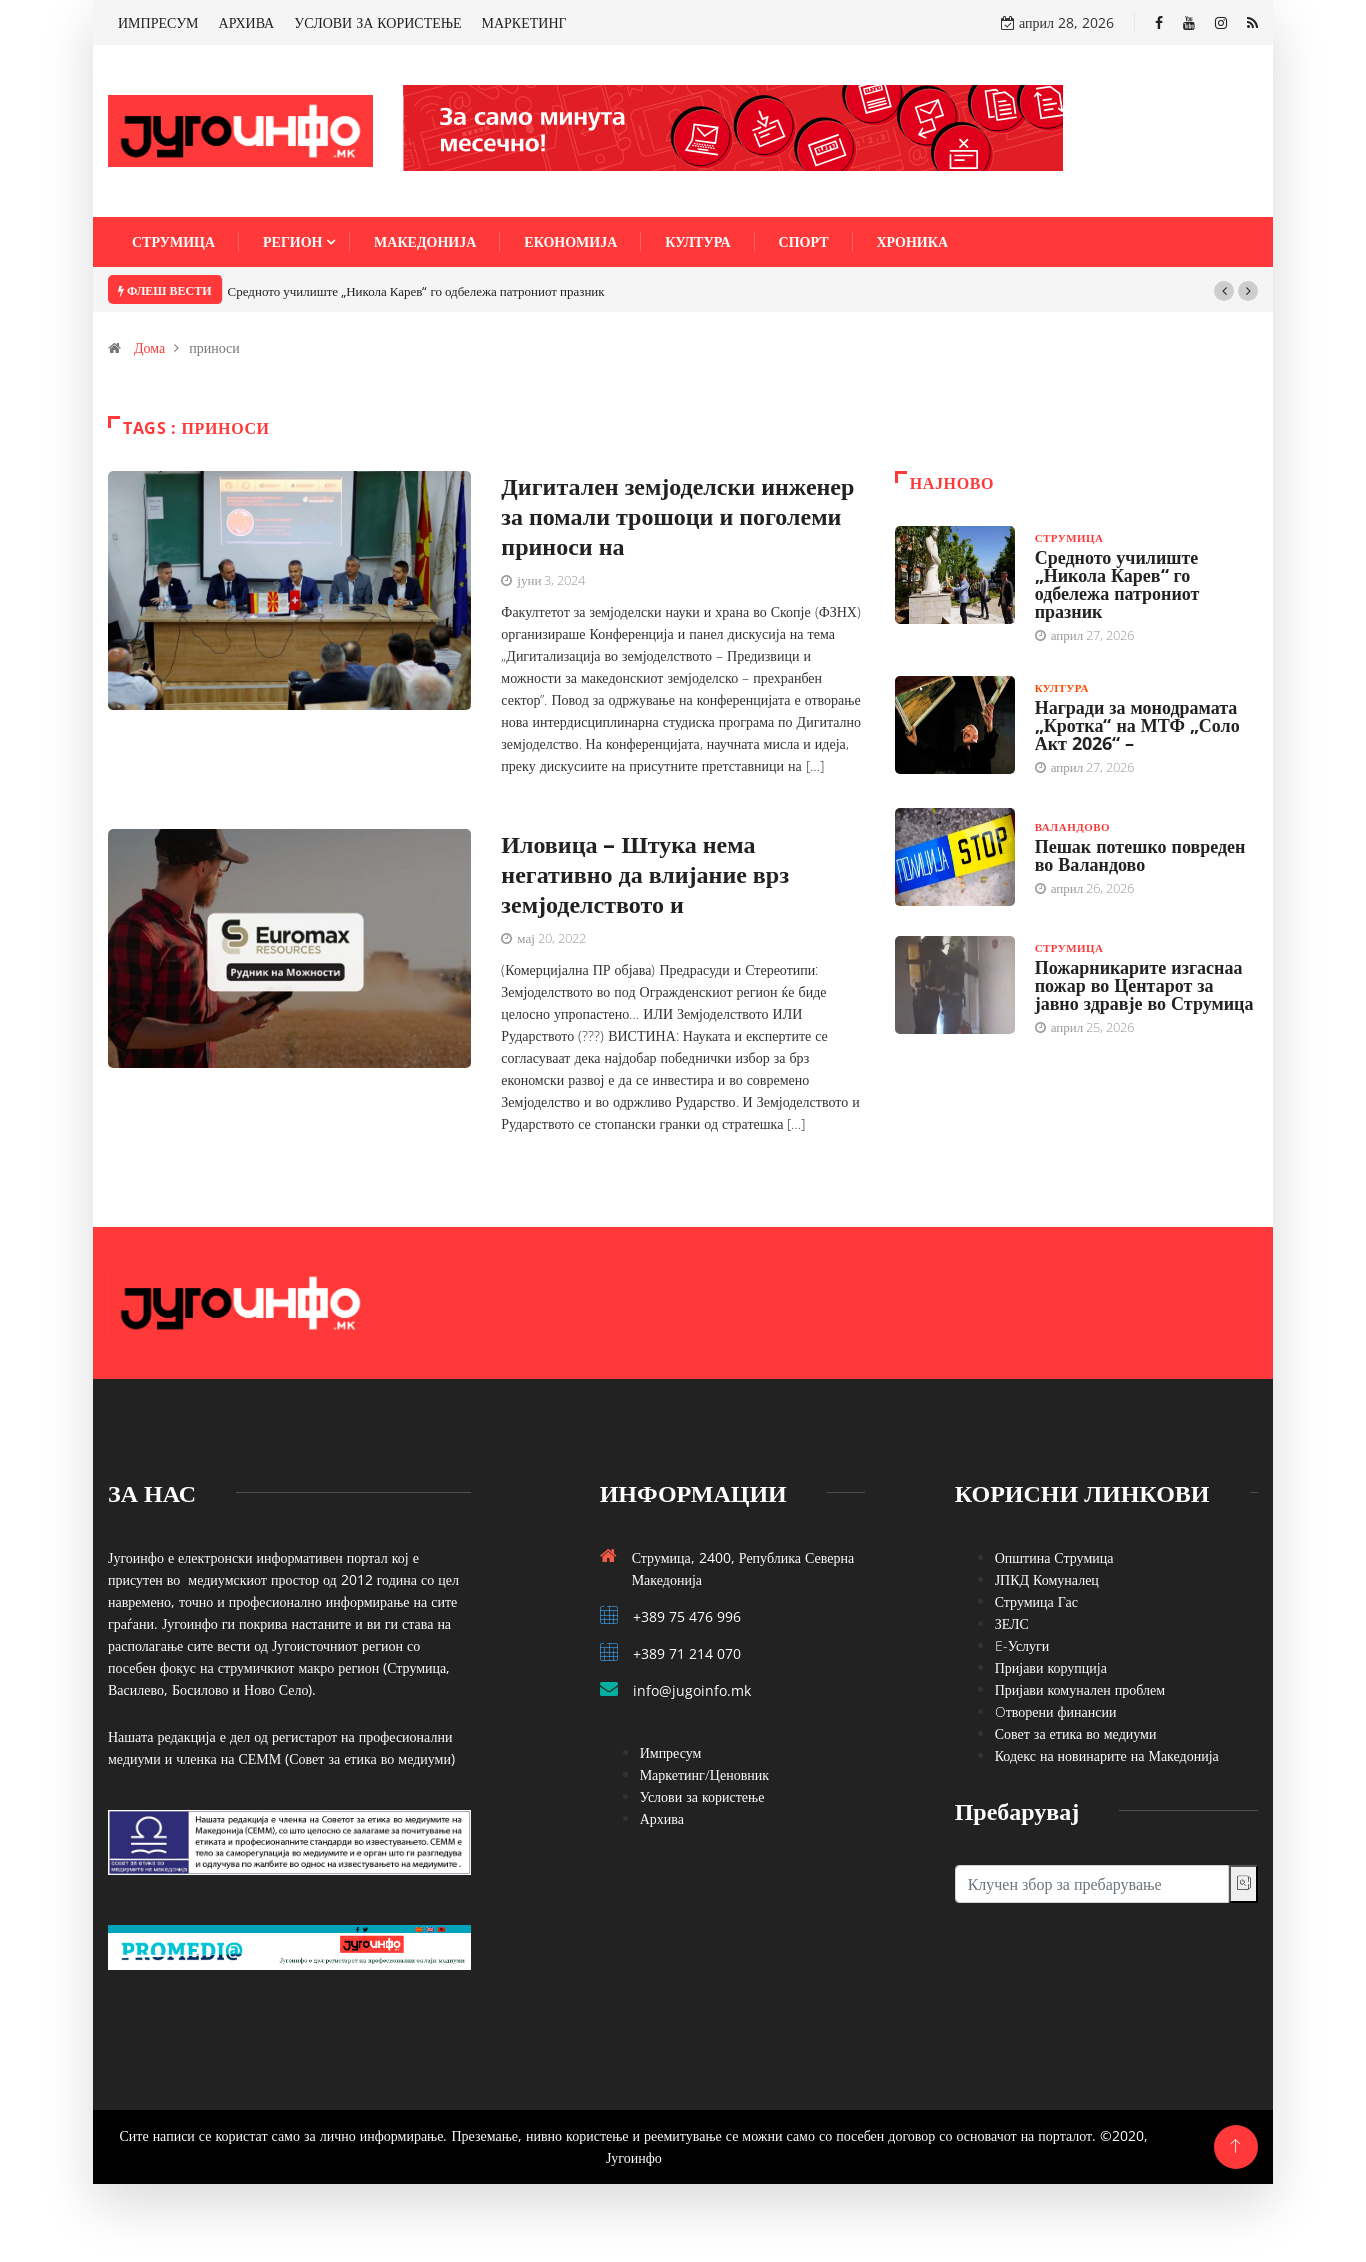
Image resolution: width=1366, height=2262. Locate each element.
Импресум (671, 1752)
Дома (149, 347)
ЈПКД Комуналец (1047, 1579)
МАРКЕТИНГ (524, 22)
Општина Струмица (1054, 1557)
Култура (697, 241)
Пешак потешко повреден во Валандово (1140, 855)
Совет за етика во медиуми (1076, 1733)
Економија (570, 241)
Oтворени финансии (1056, 1711)
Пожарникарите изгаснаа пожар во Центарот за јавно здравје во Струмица (1144, 985)
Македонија (425, 241)
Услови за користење (702, 1796)
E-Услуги (1022, 1645)
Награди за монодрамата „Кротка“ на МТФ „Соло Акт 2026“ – (1137, 725)
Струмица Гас (1036, 1601)
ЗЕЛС (1012, 1623)
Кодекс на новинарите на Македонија (1107, 1755)
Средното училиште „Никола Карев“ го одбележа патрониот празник (416, 291)
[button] (1224, 291)
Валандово (1072, 826)
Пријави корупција (1051, 1667)
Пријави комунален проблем (1080, 1689)
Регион (292, 241)
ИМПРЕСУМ (158, 22)
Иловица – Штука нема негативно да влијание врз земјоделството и (645, 873)
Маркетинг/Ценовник (704, 1774)
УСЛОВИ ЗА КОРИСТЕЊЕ (377, 22)
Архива (662, 1818)
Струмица (173, 241)
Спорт (804, 241)
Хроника (913, 241)
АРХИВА (247, 22)
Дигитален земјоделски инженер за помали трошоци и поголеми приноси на (677, 515)
